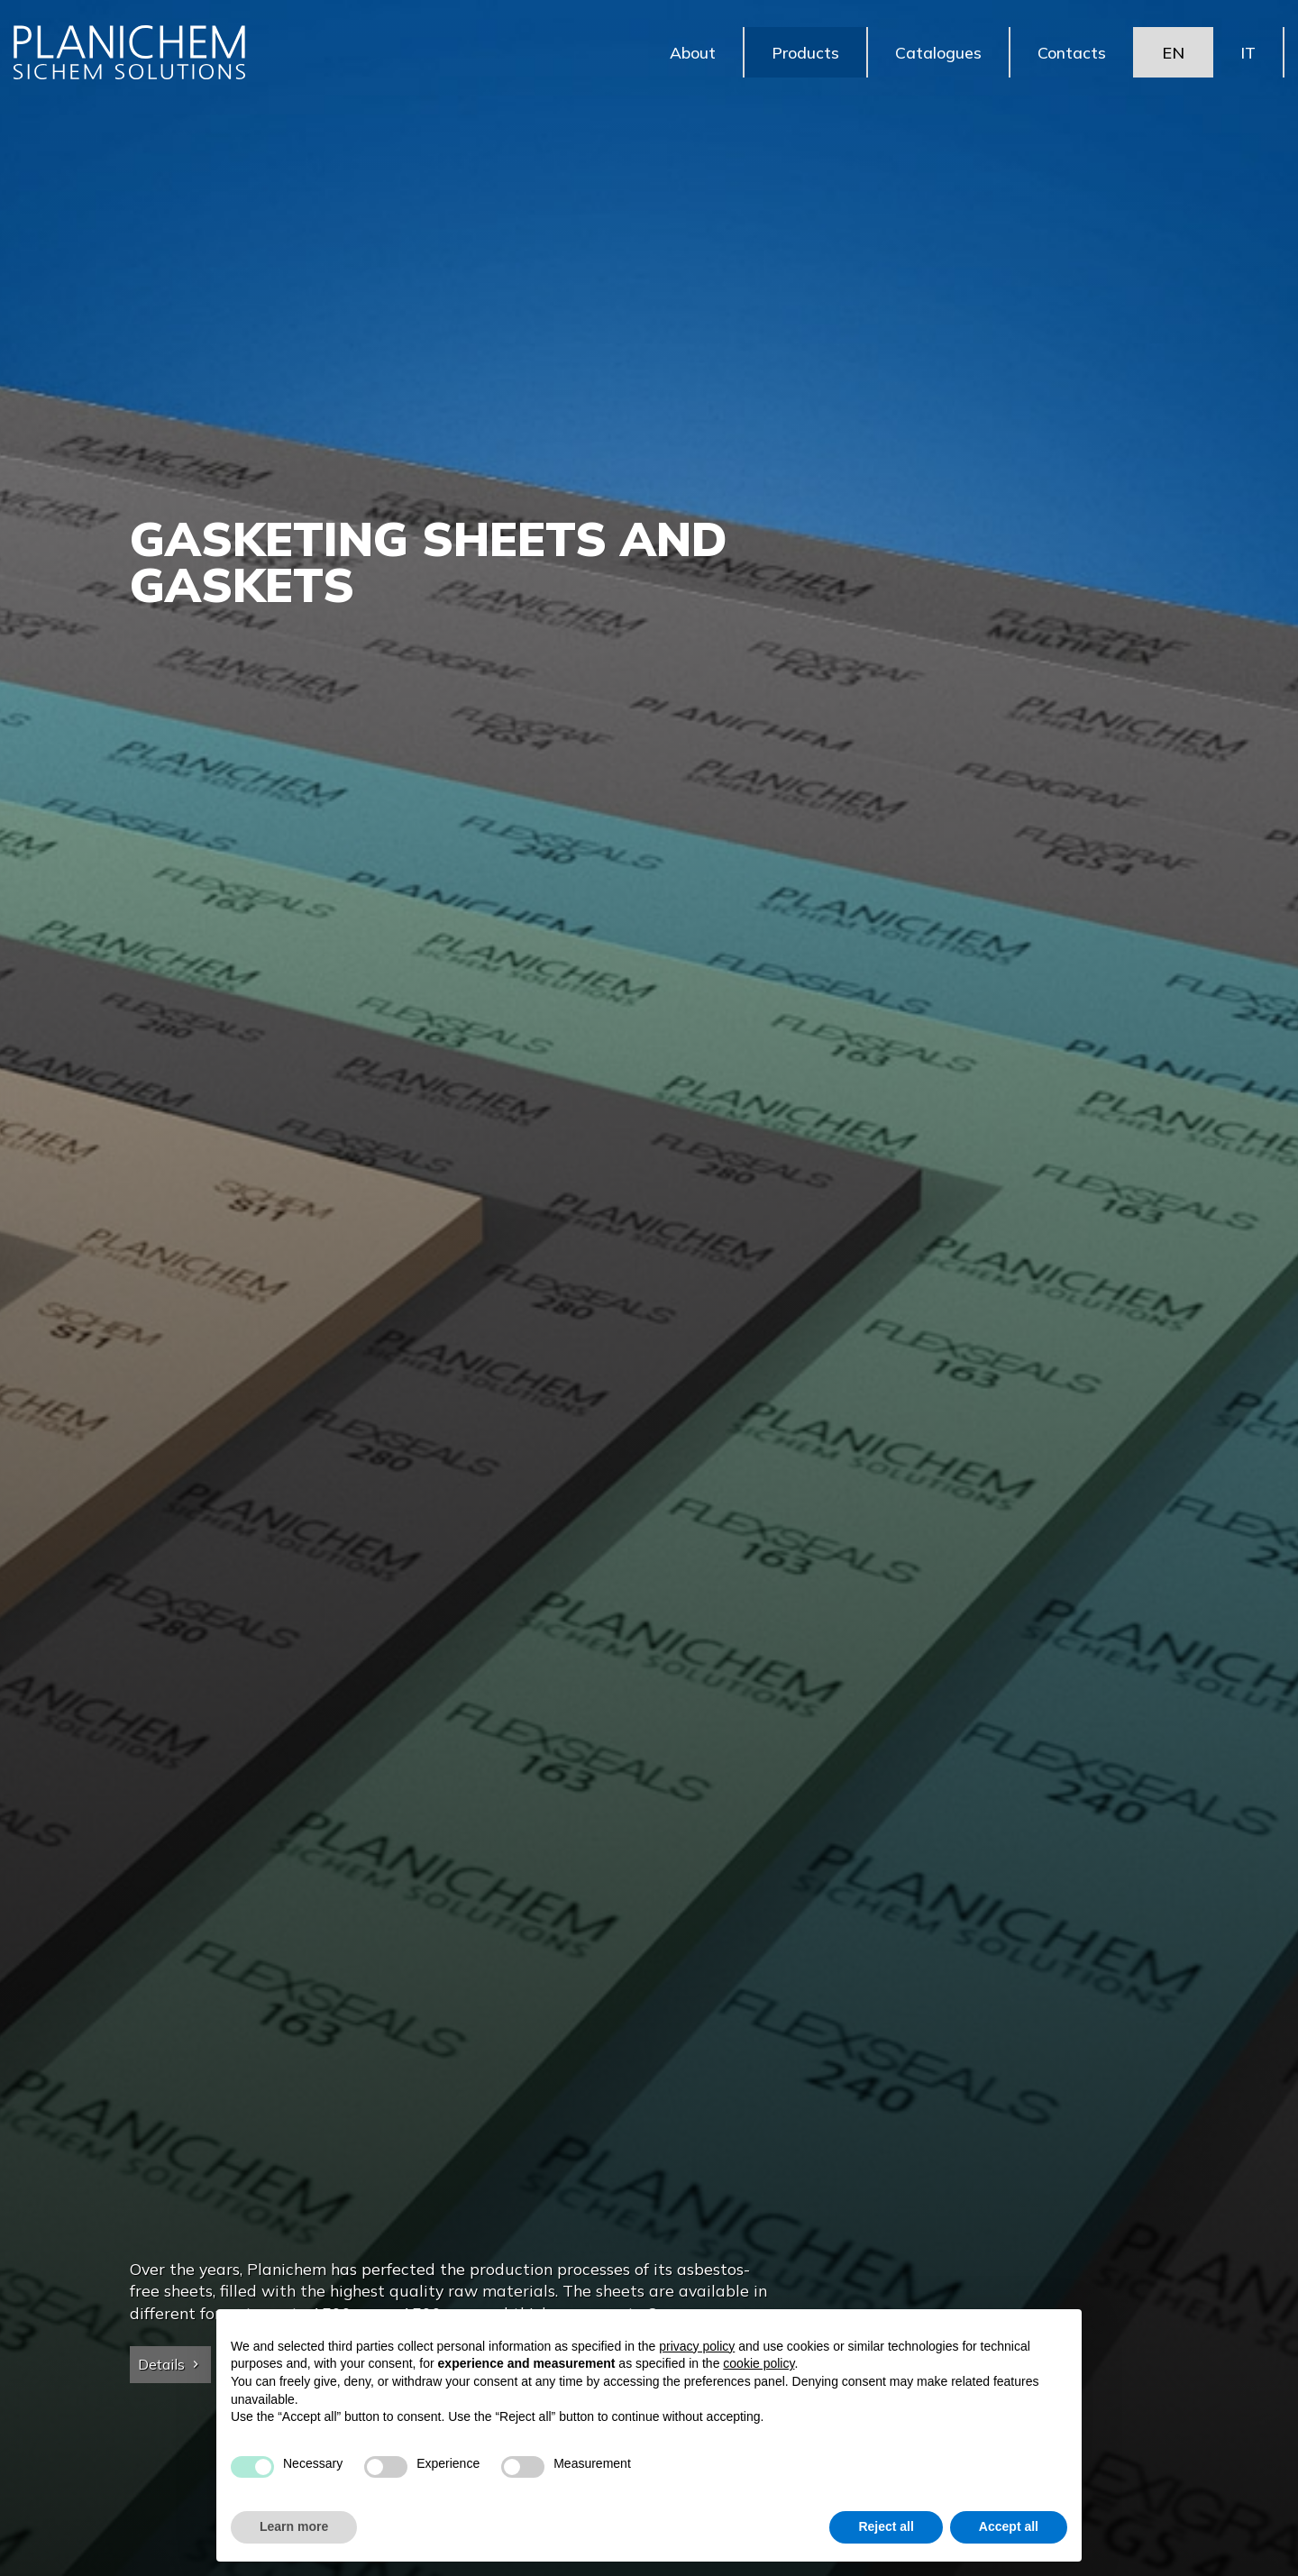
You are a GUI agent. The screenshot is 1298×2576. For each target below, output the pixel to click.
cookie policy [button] (758, 2363)
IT (1248, 53)
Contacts (1071, 53)
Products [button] (805, 53)
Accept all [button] (1008, 2526)
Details (170, 2364)
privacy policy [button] (697, 2346)
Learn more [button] (294, 2526)
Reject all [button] (885, 2526)
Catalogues (938, 53)
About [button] (693, 53)
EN (1173, 53)
